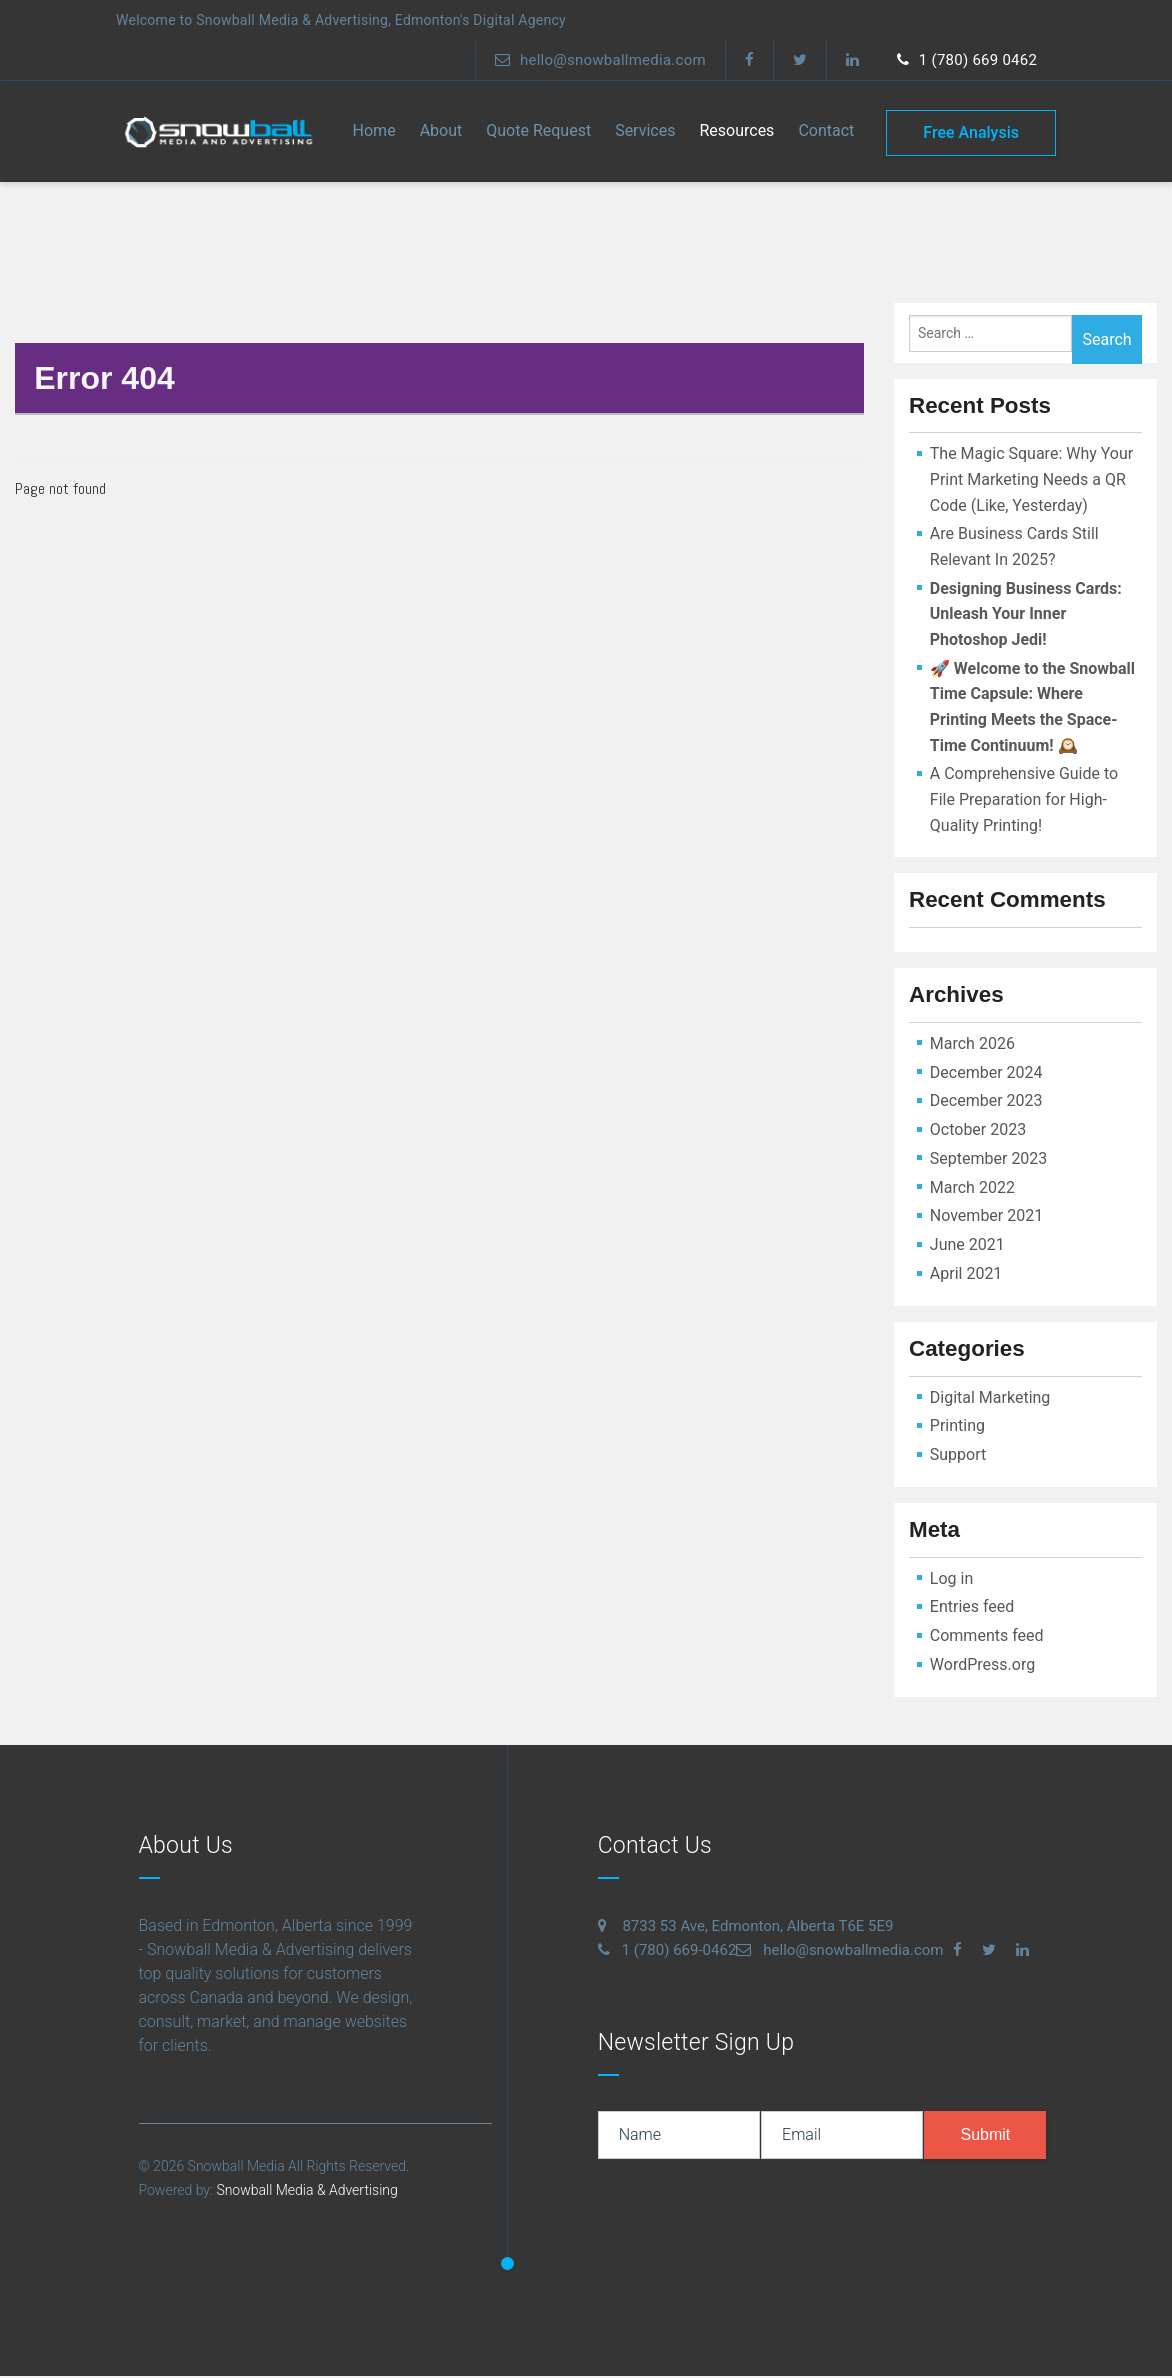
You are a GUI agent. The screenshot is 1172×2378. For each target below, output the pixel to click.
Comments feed (987, 1637)
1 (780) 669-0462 (667, 1952)
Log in (951, 1580)
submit (985, 2136)
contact (826, 132)
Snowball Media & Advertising (305, 2192)
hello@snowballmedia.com (590, 60)
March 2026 (972, 1045)
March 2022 (972, 1189)
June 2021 (967, 1247)
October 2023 (978, 1131)
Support (958, 1456)
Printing (957, 1428)
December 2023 (986, 1103)
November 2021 (986, 1218)
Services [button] (645, 132)
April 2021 (966, 1275)
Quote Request (538, 132)
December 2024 (986, 1074)
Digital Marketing (990, 1399)
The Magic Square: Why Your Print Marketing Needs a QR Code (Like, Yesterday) (1031, 482)
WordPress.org (982, 1666)
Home (374, 132)
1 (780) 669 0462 (965, 60)
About (441, 132)
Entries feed (972, 1609)
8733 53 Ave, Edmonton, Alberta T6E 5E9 (746, 1928)
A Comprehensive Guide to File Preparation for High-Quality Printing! (1024, 802)
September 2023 (989, 1160)
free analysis (971, 132)
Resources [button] (736, 132)
